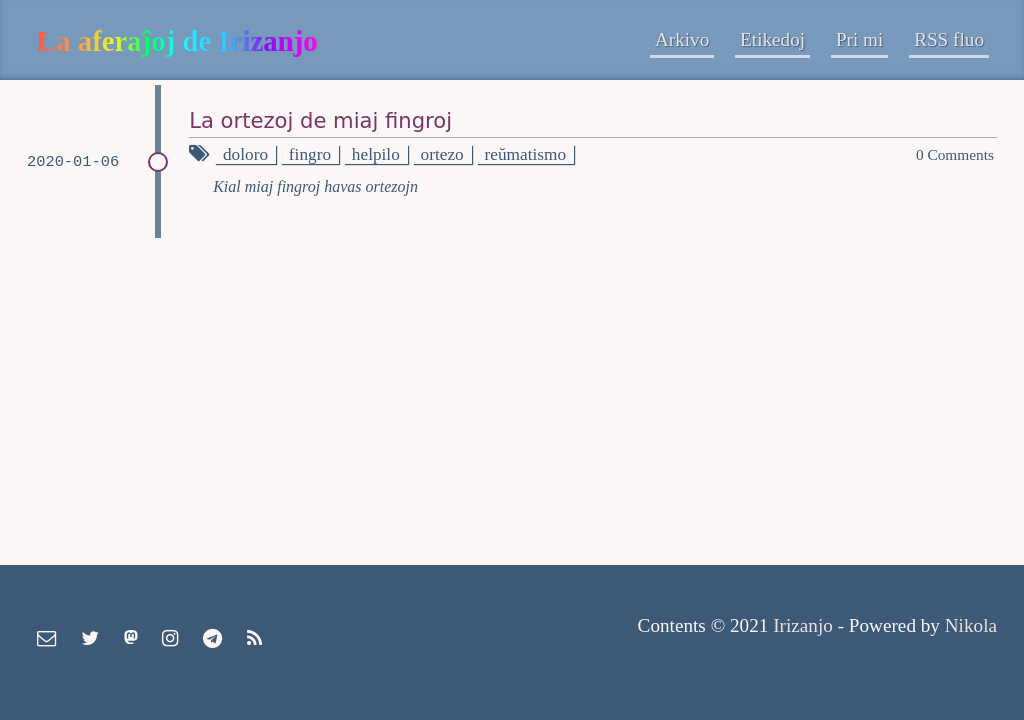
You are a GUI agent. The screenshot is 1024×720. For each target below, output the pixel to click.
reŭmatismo (526, 154)
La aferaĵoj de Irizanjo (177, 41)
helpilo (376, 154)
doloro (245, 154)
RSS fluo (949, 39)
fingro (310, 154)
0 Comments (955, 154)
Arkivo (682, 39)
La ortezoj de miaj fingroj (320, 120)
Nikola (971, 625)
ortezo (442, 154)
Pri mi (859, 39)
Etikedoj (772, 39)
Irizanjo (803, 625)
